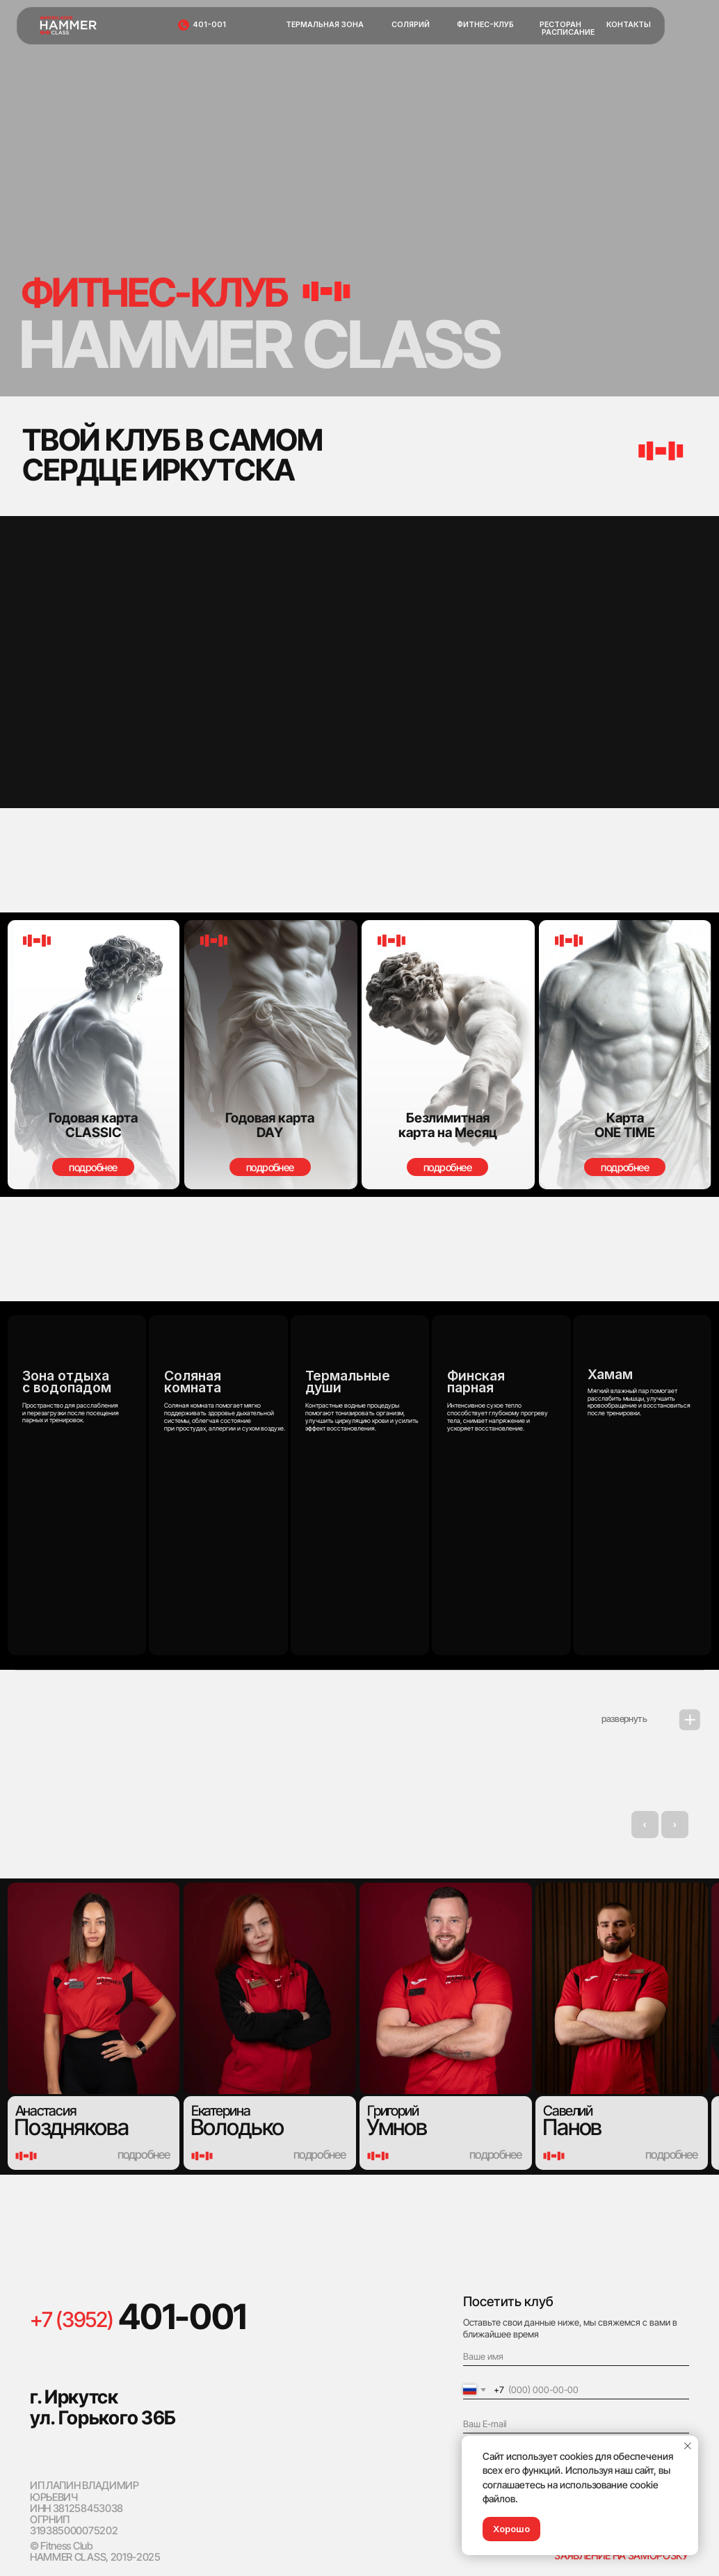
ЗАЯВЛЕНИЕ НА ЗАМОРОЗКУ (621, 2555)
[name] (576, 2356)
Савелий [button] (567, 2110)
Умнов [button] (397, 2127)
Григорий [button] (393, 2110)
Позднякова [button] (71, 2127)
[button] (625, 1055)
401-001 (182, 2316)
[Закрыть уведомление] (688, 2446)
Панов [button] (572, 2127)
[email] (576, 2424)
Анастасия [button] (45, 2110)
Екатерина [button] (220, 2110)
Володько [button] (237, 2127)
